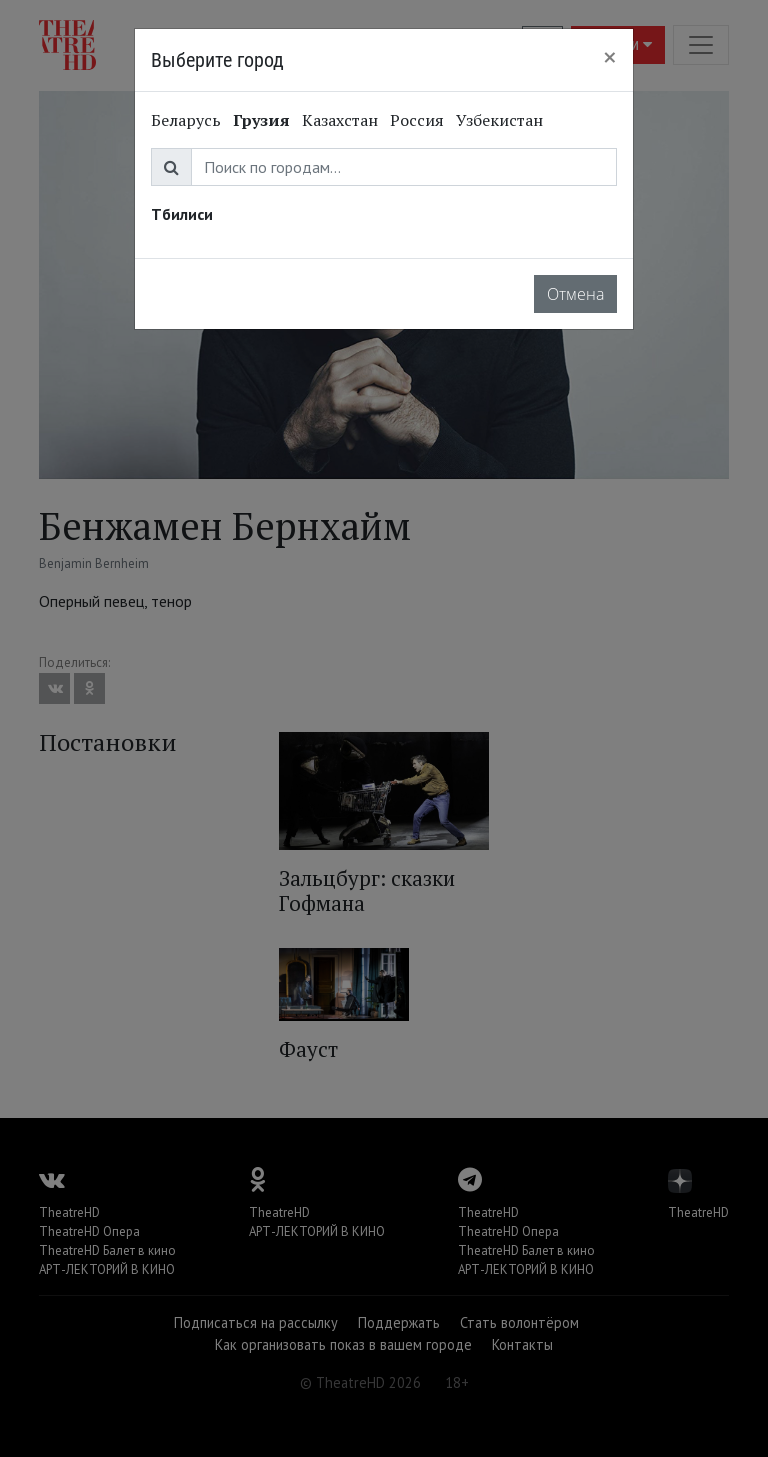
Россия (417, 120)
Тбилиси (182, 214)
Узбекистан (499, 120)
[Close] (610, 57)
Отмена (575, 294)
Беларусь (186, 120)
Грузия (261, 120)
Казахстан (340, 120)
